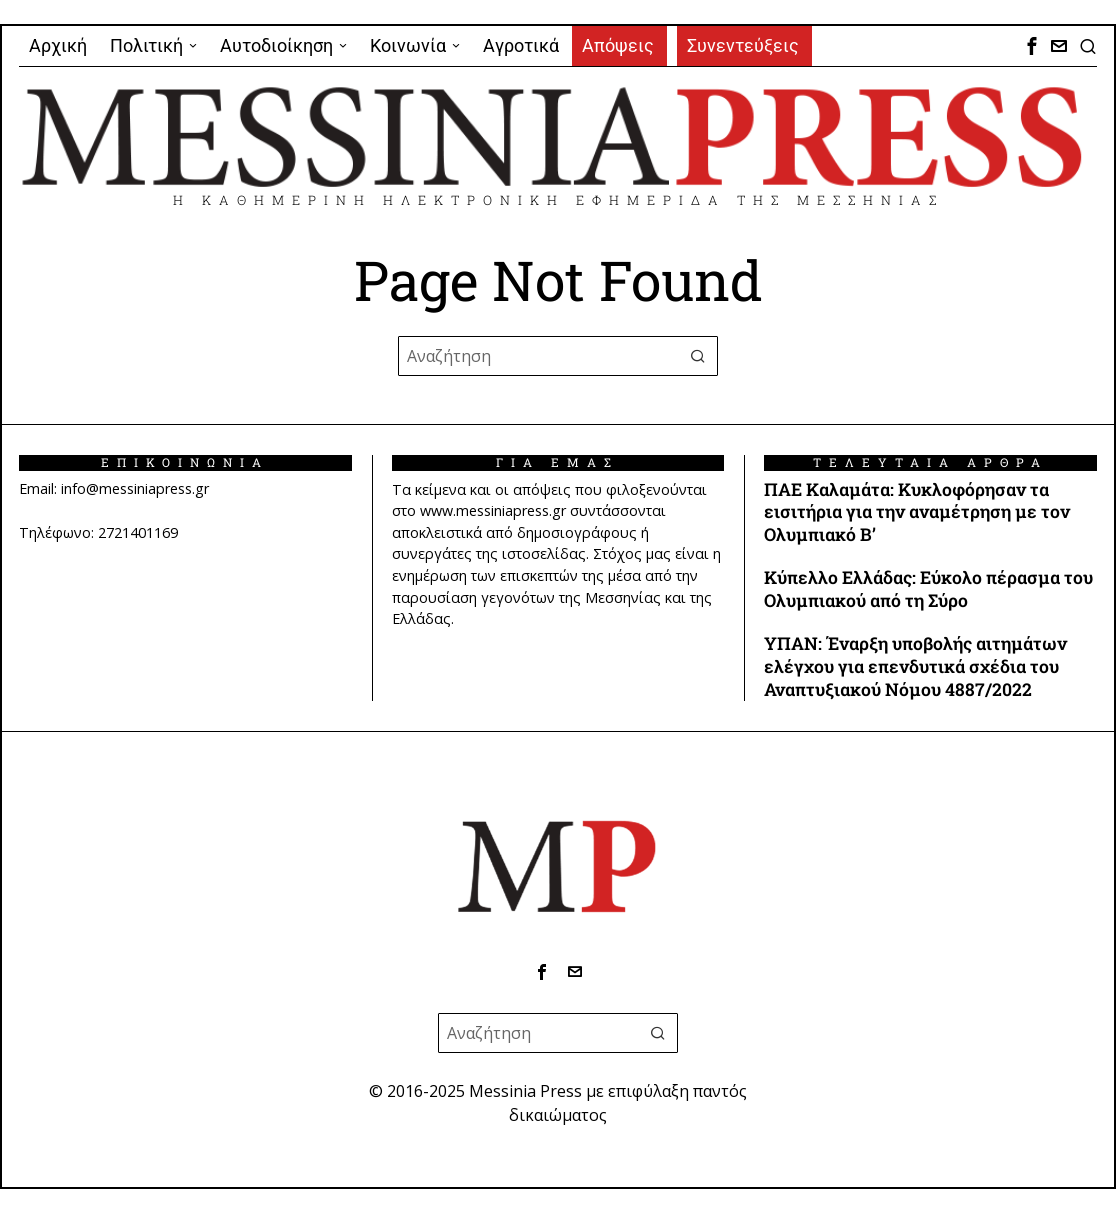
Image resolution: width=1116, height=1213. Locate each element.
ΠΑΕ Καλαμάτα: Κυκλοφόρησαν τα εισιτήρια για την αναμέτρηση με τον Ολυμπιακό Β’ (917, 513)
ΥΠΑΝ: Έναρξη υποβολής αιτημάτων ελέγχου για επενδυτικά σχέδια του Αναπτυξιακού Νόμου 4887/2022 (915, 667)
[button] (698, 356)
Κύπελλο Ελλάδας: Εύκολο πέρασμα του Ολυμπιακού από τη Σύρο (928, 589)
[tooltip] (1032, 46)
